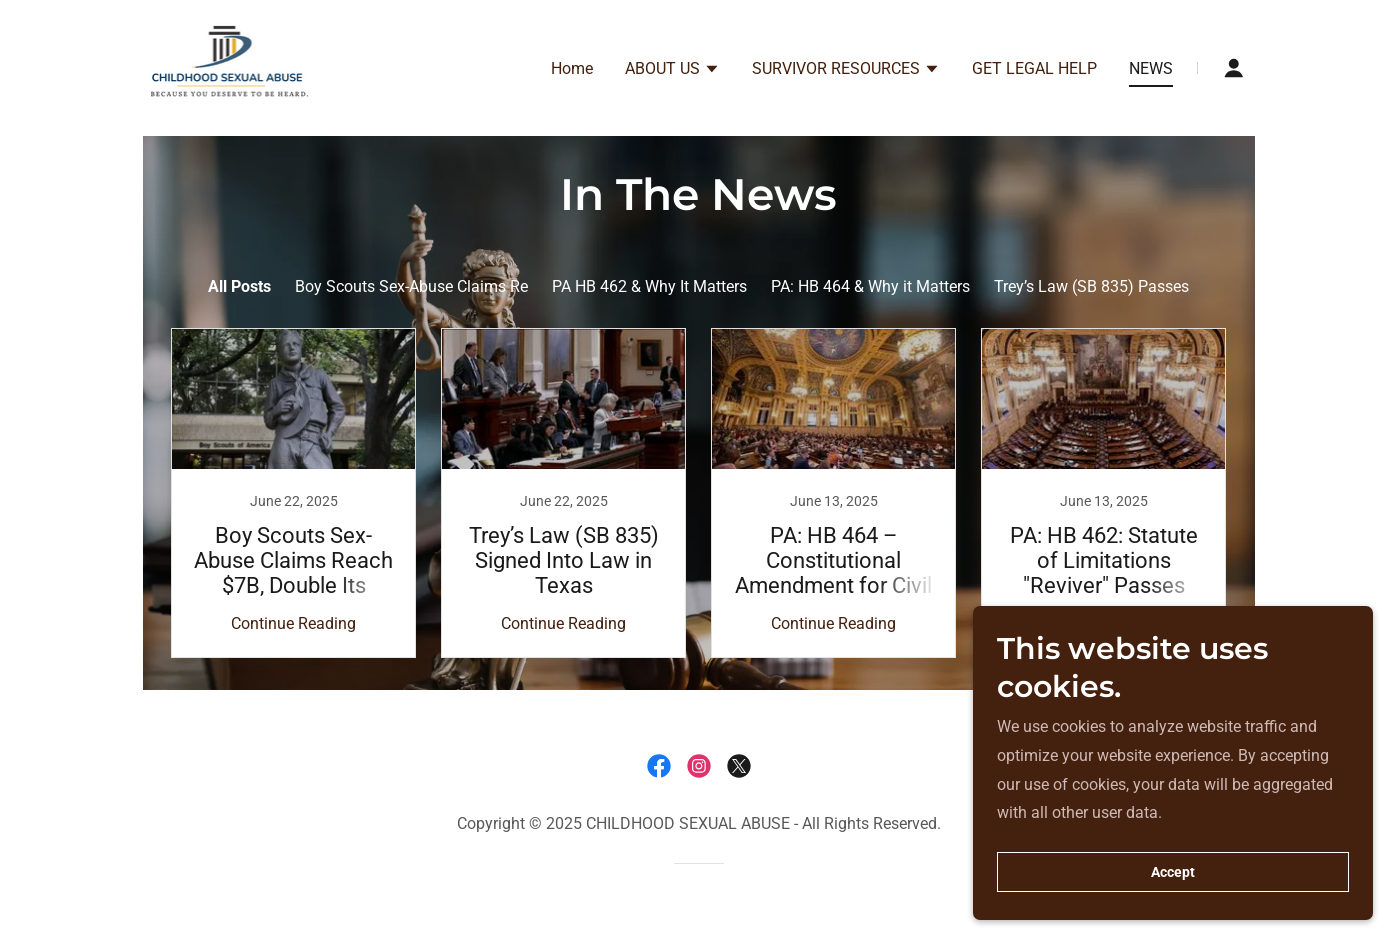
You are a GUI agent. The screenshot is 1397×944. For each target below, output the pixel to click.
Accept (1173, 872)
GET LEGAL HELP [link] (1034, 68)
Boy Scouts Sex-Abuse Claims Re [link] (411, 286)
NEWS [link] (1151, 68)
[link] (230, 66)
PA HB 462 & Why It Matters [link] (649, 286)
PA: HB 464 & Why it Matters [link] (870, 286)
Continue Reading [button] (293, 623)
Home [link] (572, 68)
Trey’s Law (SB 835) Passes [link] (1091, 286)
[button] (672, 71)
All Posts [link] (239, 286)
